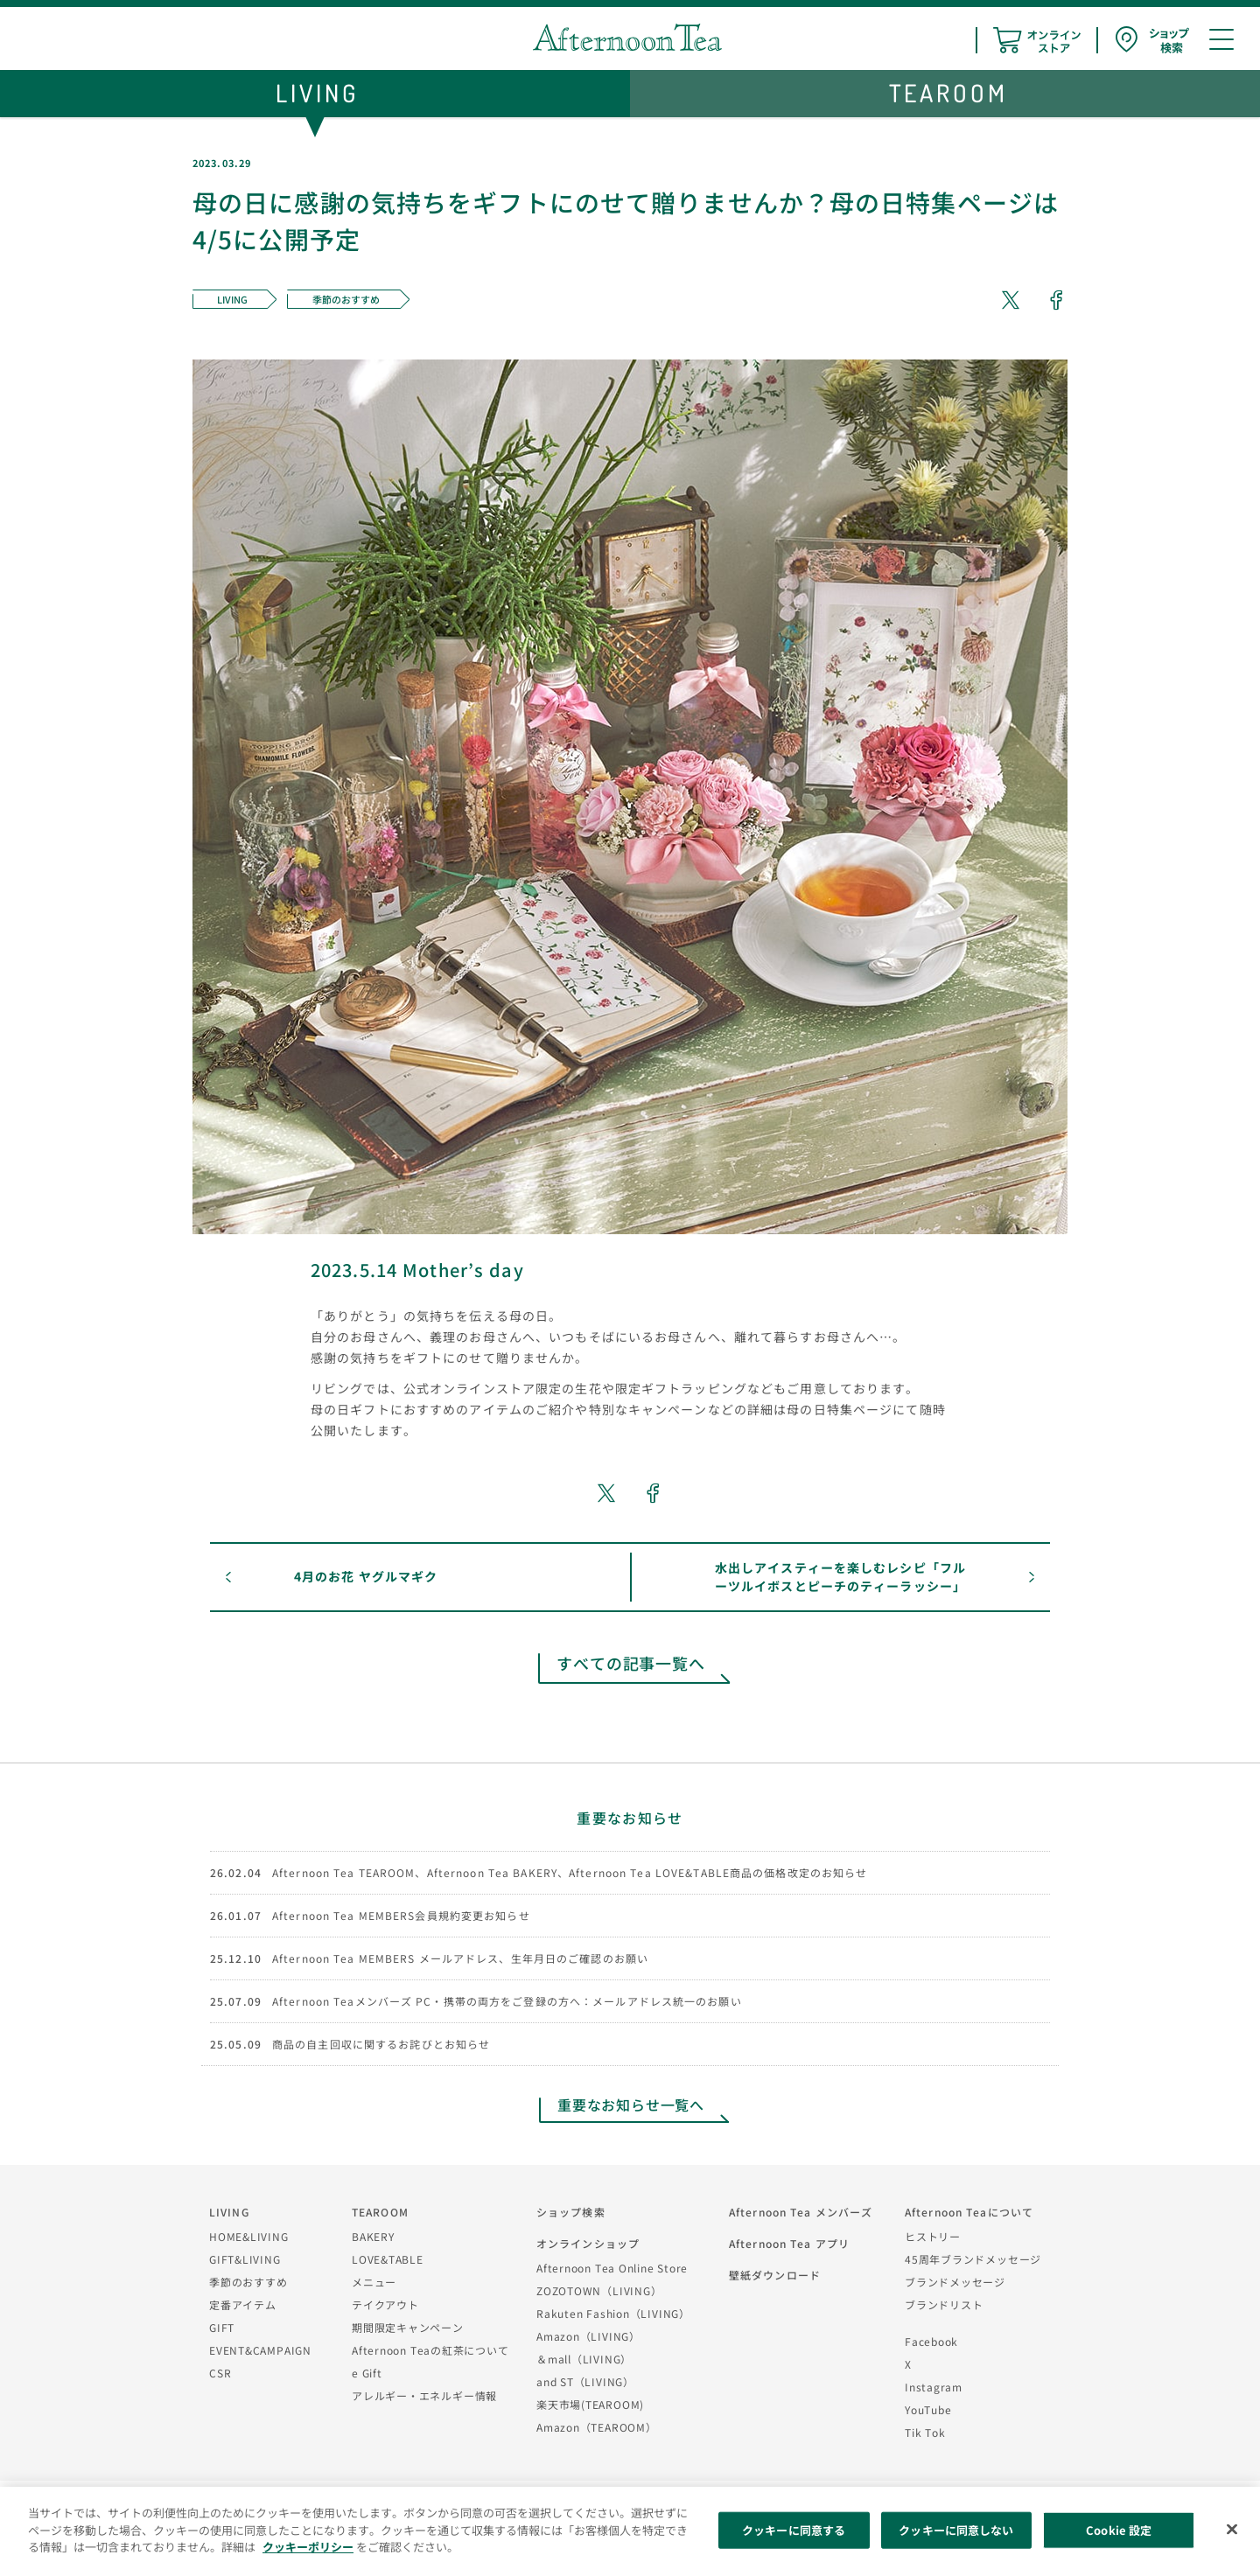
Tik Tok (925, 2432)
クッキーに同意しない (956, 2530)
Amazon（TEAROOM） (596, 2426)
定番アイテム (242, 2304)
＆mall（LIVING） (584, 2358)
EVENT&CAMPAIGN (260, 2349)
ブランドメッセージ (955, 2281)
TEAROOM (380, 2211)
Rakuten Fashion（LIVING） (613, 2313)
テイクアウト (385, 2304)
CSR (220, 2372)
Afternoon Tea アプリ (789, 2243)
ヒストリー (933, 2236)
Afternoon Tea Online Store (612, 2267)
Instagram (933, 2386)
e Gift (367, 2372)
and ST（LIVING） (585, 2381)
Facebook (931, 2341)
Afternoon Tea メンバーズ (800, 2211)
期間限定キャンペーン (408, 2327)
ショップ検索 (571, 2211)
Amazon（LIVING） (588, 2335)
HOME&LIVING (249, 2236)
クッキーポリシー (308, 2546)
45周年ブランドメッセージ (973, 2258)
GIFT (221, 2327)
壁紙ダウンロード (775, 2274)
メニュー (374, 2281)
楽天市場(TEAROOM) (590, 2404)
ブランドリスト (944, 2304)
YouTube (928, 2409)
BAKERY (373, 2236)
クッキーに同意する (793, 2530)
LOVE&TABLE (388, 2258)
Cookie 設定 (1119, 2530)
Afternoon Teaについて (969, 2211)
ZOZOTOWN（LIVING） (599, 2290)
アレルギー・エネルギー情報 (424, 2395)
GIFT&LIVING (245, 2258)
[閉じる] (1232, 2529)
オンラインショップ (588, 2243)
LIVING (229, 2211)
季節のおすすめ (248, 2281)
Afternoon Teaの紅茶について (430, 2349)
